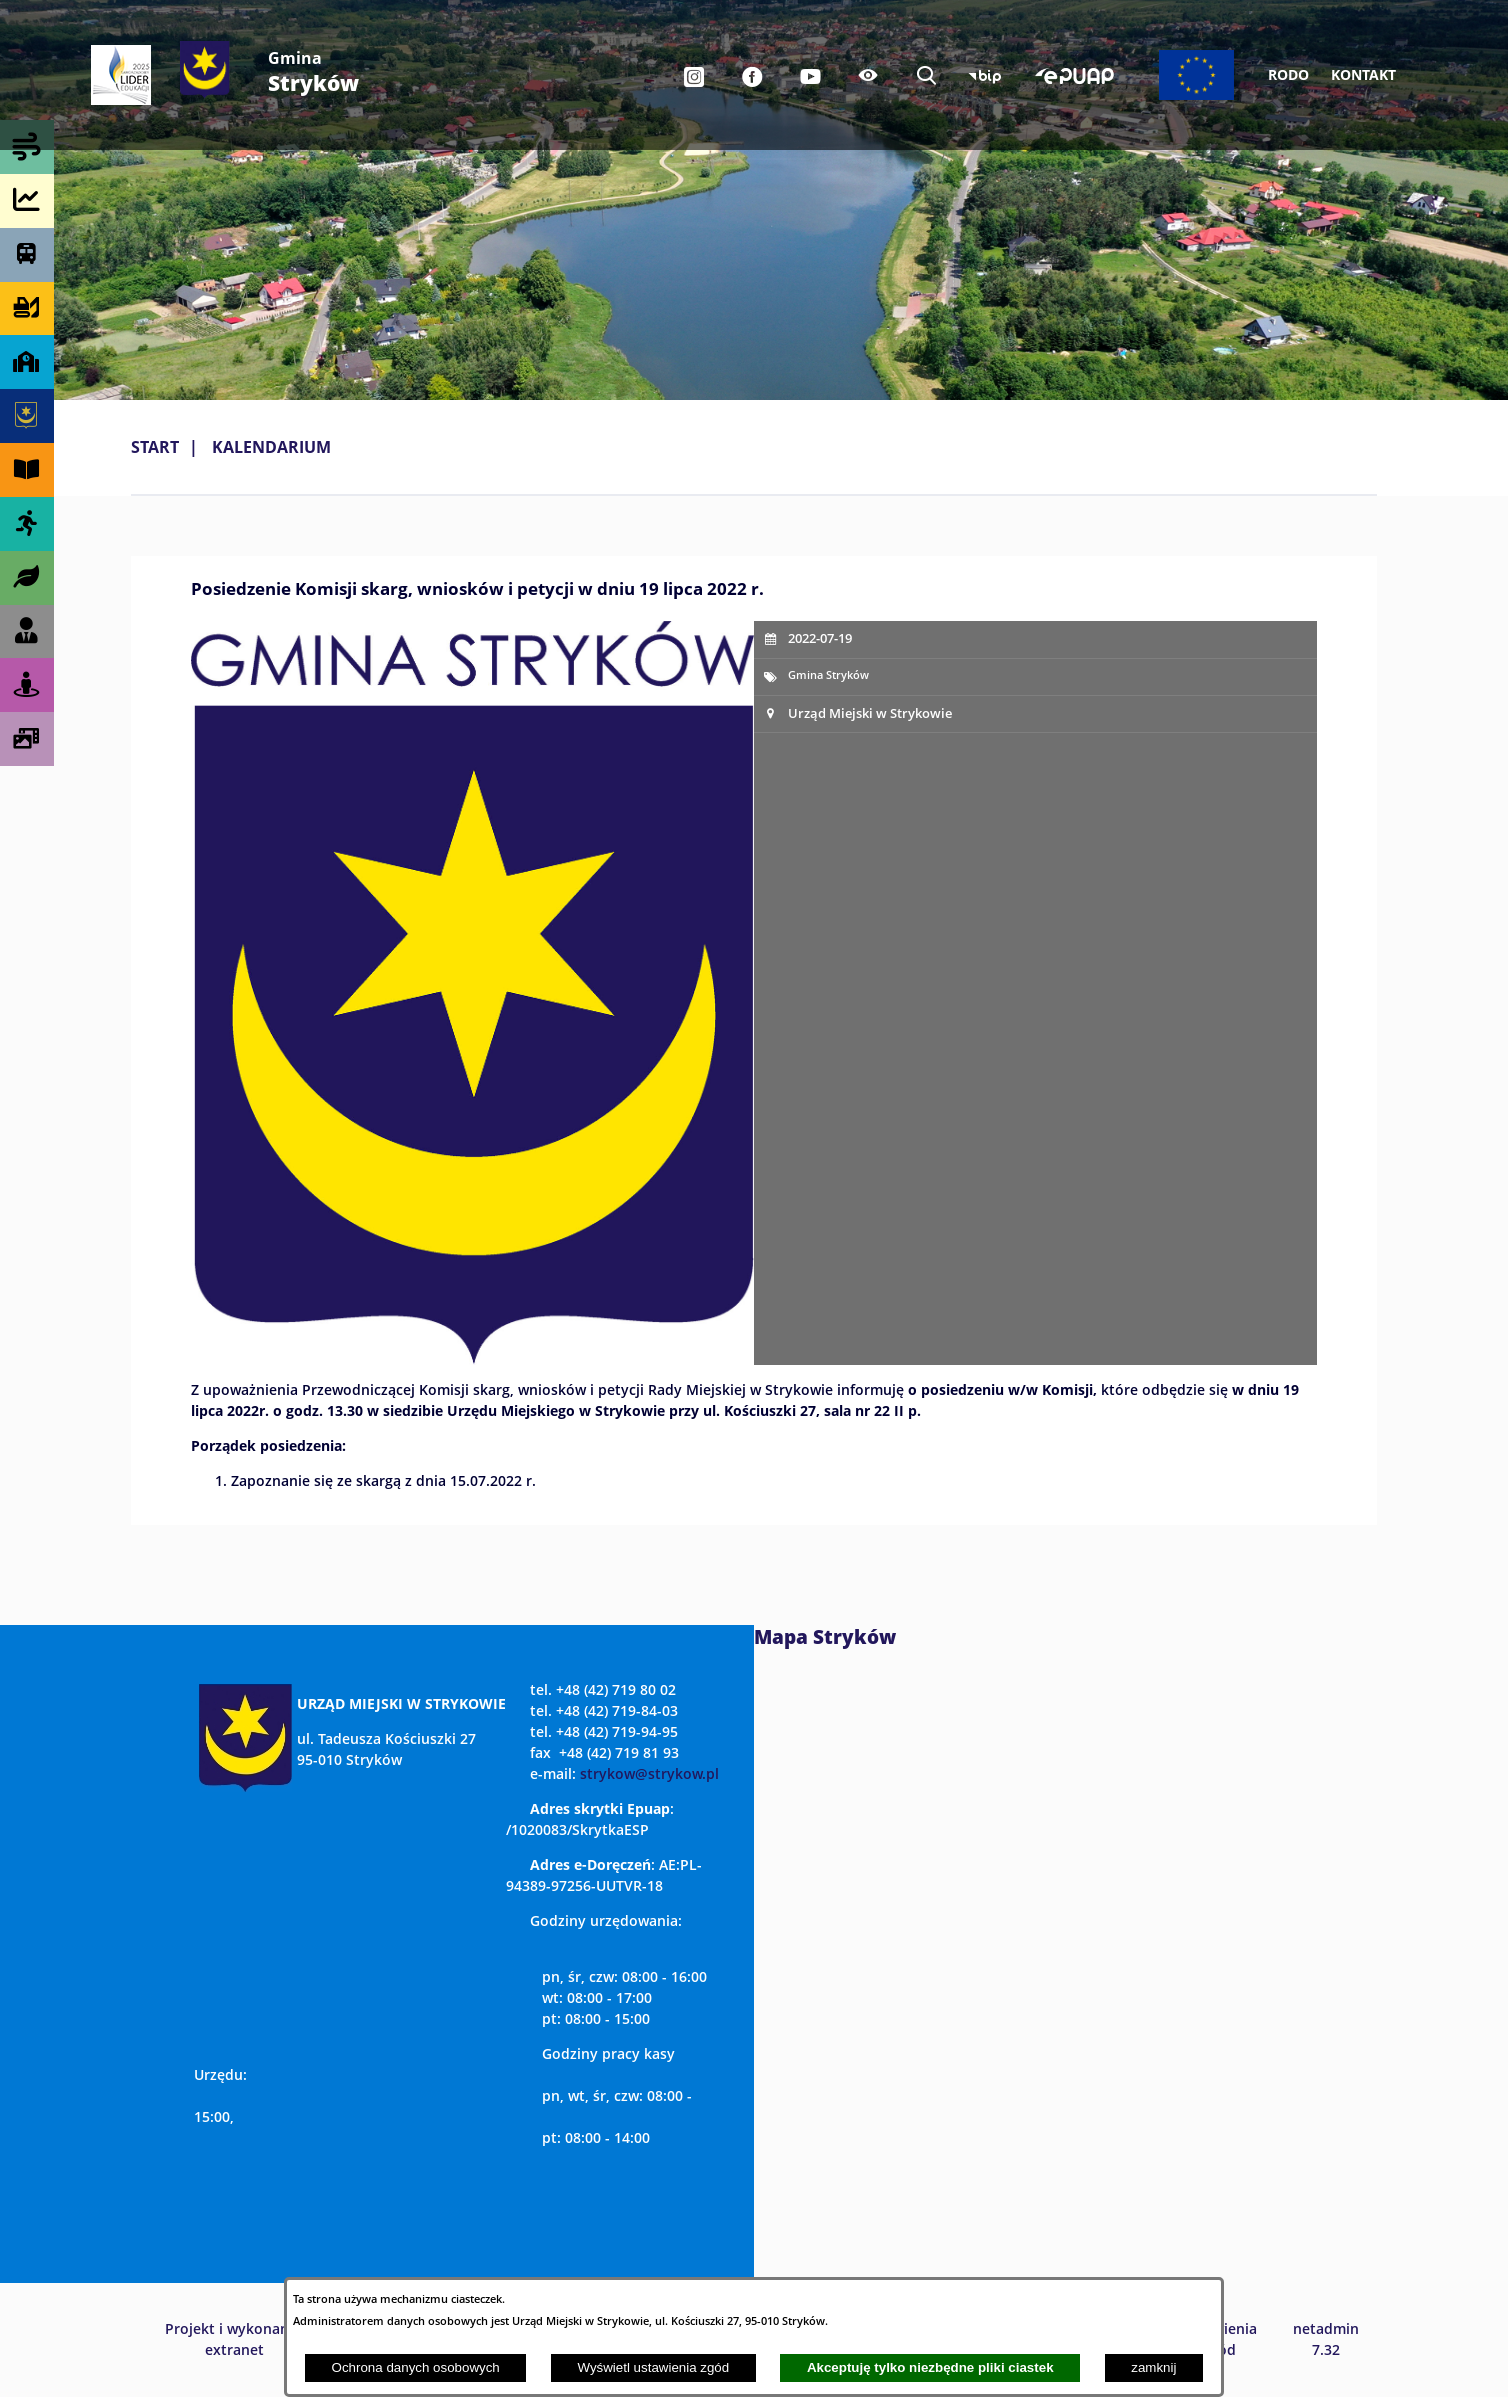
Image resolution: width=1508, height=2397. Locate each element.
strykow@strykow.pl (649, 1773)
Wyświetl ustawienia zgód (653, 2367)
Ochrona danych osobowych (416, 2367)
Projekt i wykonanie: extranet (235, 2339)
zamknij (1153, 2367)
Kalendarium (271, 447)
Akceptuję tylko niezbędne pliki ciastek (930, 2367)
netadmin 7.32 (1326, 2339)
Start (155, 447)
